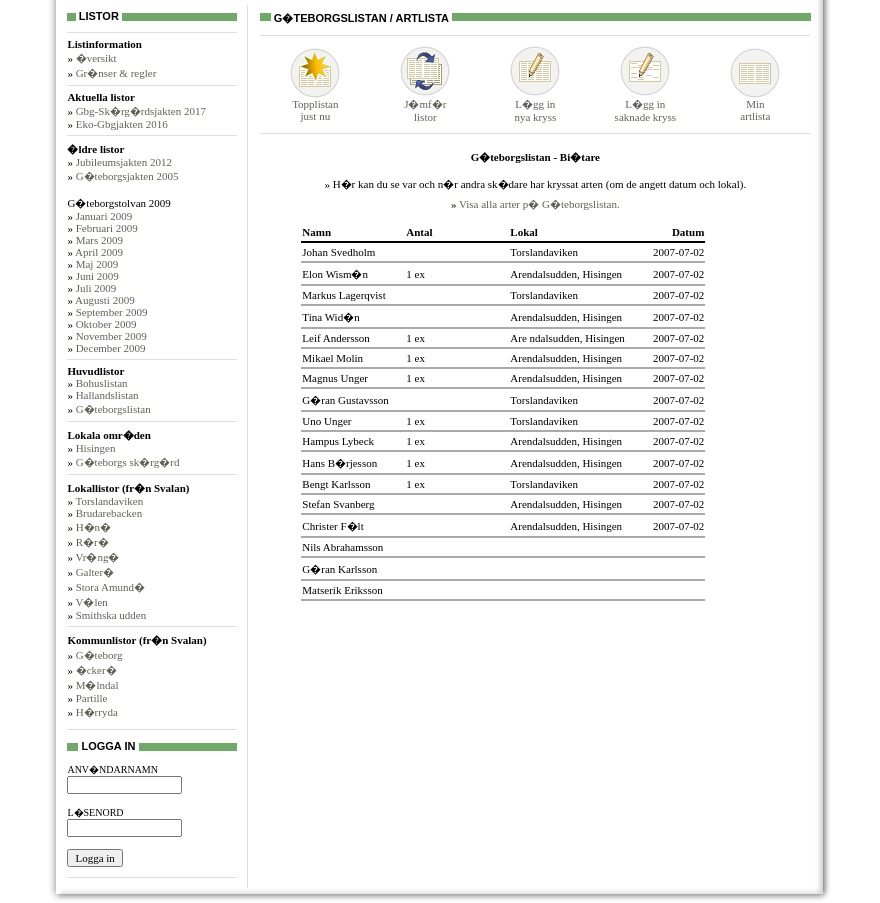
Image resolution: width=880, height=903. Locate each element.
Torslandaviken (109, 501)
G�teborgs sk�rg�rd (128, 462)
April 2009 (99, 252)
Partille (92, 698)
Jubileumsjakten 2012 (124, 162)
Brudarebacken (109, 513)
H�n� (93, 527)
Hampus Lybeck (338, 441)
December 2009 (111, 348)
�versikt (96, 58)
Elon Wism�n (335, 274)
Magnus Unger (335, 378)
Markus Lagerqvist (343, 295)
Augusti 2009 (105, 300)
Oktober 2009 (106, 324)
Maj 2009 (97, 264)
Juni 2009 (97, 276)
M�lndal (97, 685)
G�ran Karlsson (339, 569)
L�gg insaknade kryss (645, 104)
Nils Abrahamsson (342, 547)
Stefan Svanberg (338, 504)
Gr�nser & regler (116, 73)
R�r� (92, 542)
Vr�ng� (97, 557)
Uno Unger (326, 421)
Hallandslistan (107, 395)
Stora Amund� (110, 587)
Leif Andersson (336, 338)
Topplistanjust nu (315, 105)
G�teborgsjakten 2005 (127, 176)
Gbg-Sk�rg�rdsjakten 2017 (141, 111)
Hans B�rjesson (339, 463)
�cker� (96, 670)
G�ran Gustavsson (345, 400)
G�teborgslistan (113, 409)
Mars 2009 (99, 240)
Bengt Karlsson (336, 484)
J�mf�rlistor (425, 104)
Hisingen (96, 448)
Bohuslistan (102, 383)
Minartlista (755, 105)
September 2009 (112, 312)
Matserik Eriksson (342, 590)
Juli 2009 (96, 288)
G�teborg (99, 655)
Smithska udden (111, 615)
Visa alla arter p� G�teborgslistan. (539, 204)
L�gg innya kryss (535, 104)
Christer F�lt (332, 526)
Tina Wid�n (330, 317)
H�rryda (97, 712)
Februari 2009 (107, 228)
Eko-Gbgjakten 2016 (122, 124)
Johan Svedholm (338, 252)
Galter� (95, 572)
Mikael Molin (332, 358)
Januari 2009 (104, 216)
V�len (91, 602)
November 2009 (111, 336)
